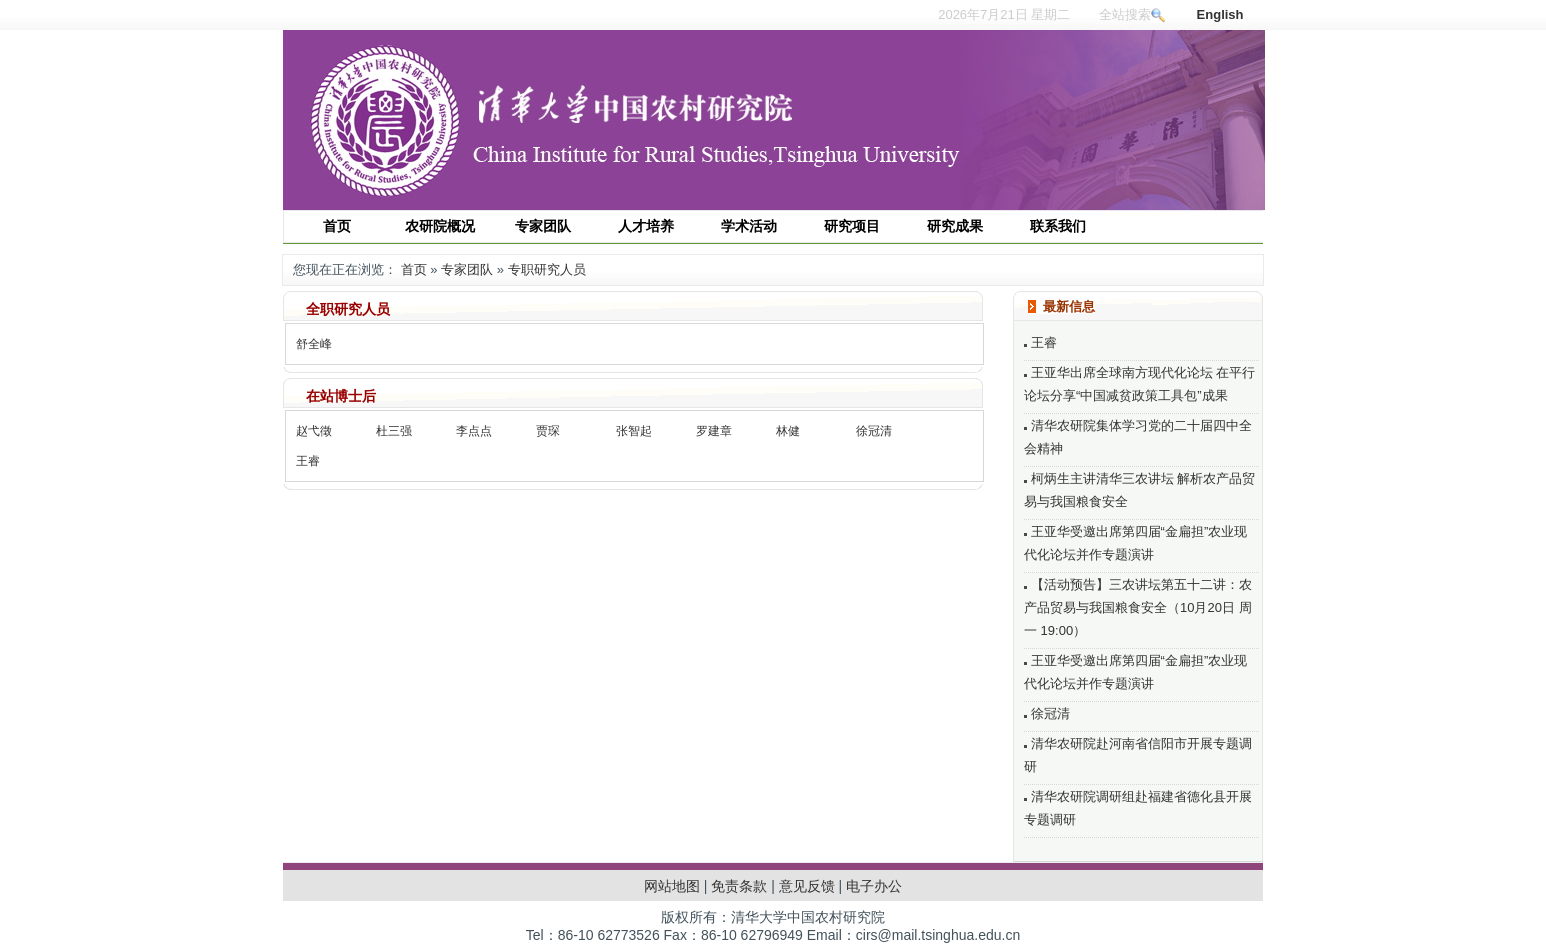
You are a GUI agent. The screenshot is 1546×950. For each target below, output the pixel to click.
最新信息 (1069, 306)
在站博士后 (341, 396)
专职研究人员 (547, 269)
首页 (414, 269)
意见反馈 (807, 886)
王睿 (308, 461)
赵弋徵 (314, 431)
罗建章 (714, 431)
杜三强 (394, 431)
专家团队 (467, 269)
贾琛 (548, 431)
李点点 (474, 431)
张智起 (634, 431)
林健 (788, 431)
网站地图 (672, 886)
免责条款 (739, 886)
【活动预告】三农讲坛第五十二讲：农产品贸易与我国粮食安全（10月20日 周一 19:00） (1138, 607)
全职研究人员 (348, 309)
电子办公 (874, 886)
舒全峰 (314, 344)
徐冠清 (874, 431)
